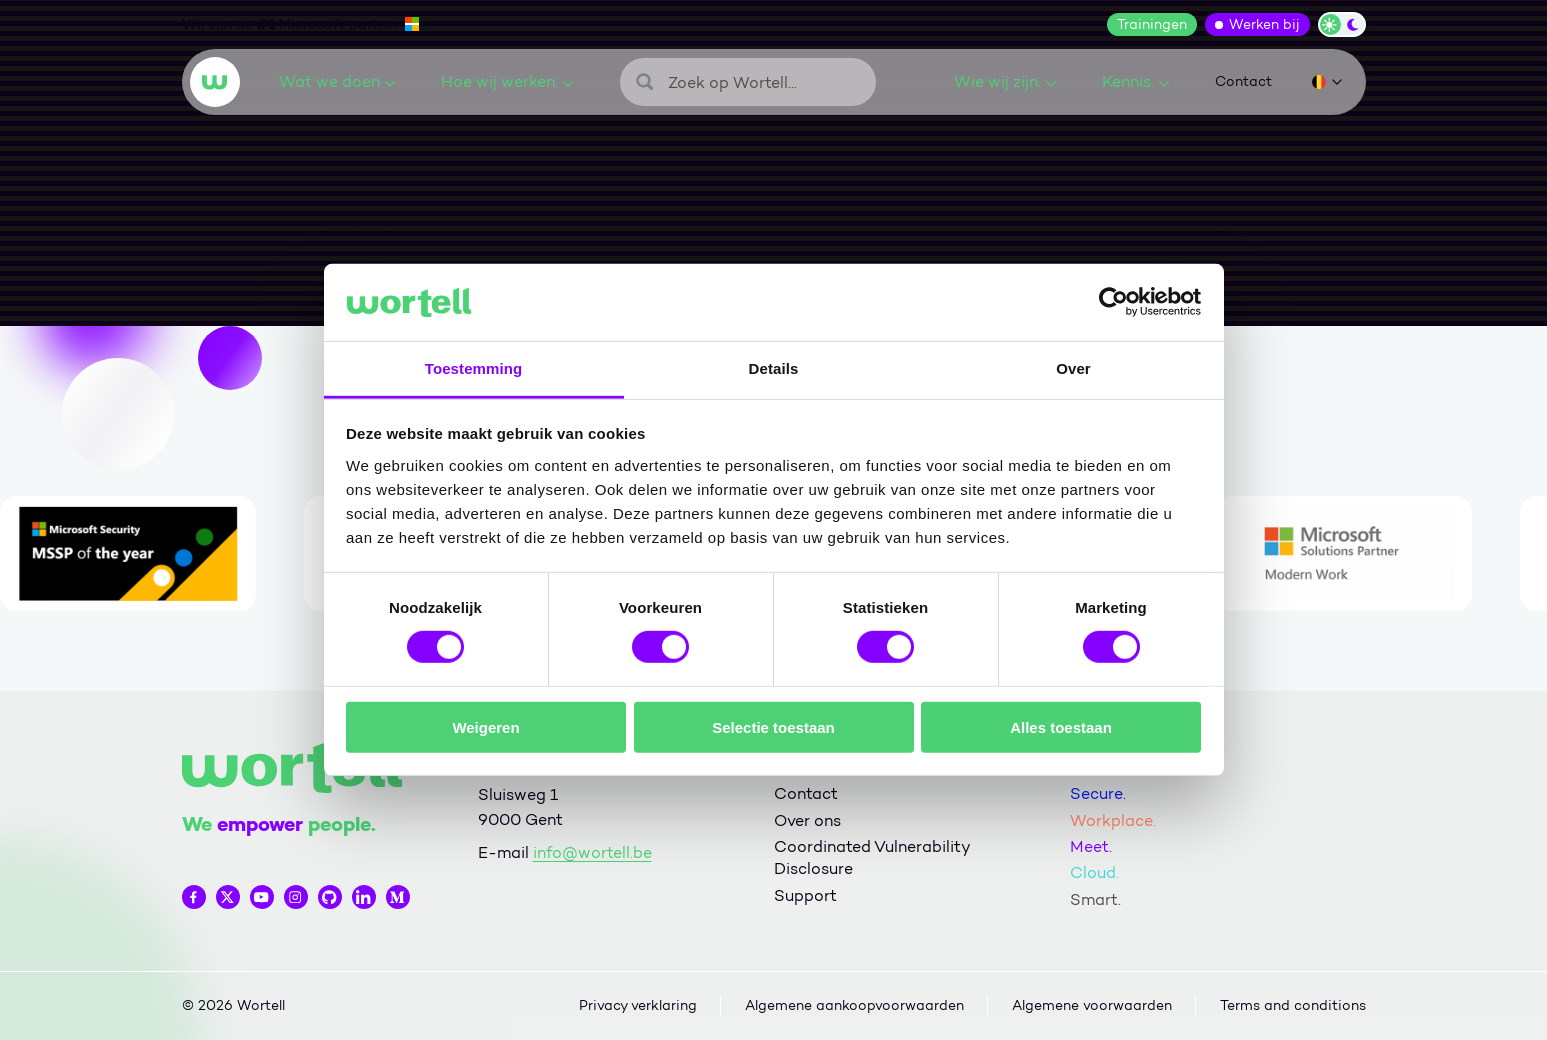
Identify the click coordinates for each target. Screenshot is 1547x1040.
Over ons (807, 820)
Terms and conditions (1293, 1005)
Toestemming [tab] (474, 368)
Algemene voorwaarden (1092, 1005)
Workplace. (1113, 820)
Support (805, 895)
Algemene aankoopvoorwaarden (854, 1005)
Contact (1243, 81)
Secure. (1098, 793)
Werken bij (1264, 24)
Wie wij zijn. (1005, 81)
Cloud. (1094, 872)
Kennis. (1135, 81)
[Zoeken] (748, 82)
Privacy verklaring (638, 1005)
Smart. (1095, 899)
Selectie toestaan (773, 726)
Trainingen (1152, 24)
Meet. (1091, 846)
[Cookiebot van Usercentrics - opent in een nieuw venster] (1113, 302)
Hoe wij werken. (507, 81)
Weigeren (485, 726)
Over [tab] (1073, 368)
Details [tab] (774, 368)
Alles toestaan (1061, 726)
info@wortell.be (592, 852)
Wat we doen (337, 81)
